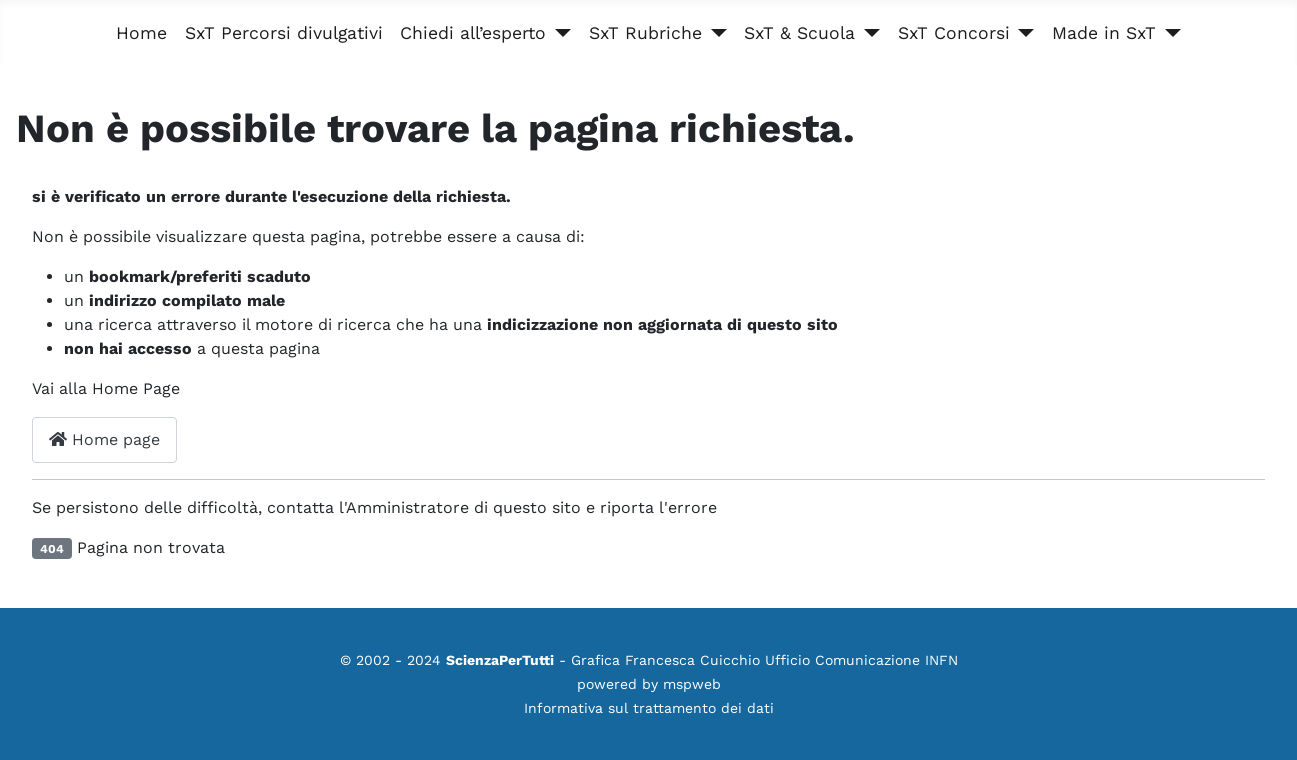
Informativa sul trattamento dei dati (649, 708)
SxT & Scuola (799, 33)
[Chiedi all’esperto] (558, 33)
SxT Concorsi (954, 33)
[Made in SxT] (1168, 33)
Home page (104, 439)
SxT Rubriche (645, 33)
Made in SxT (1104, 33)
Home (141, 33)
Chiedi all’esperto (473, 33)
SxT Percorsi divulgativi (284, 33)
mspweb (692, 684)
